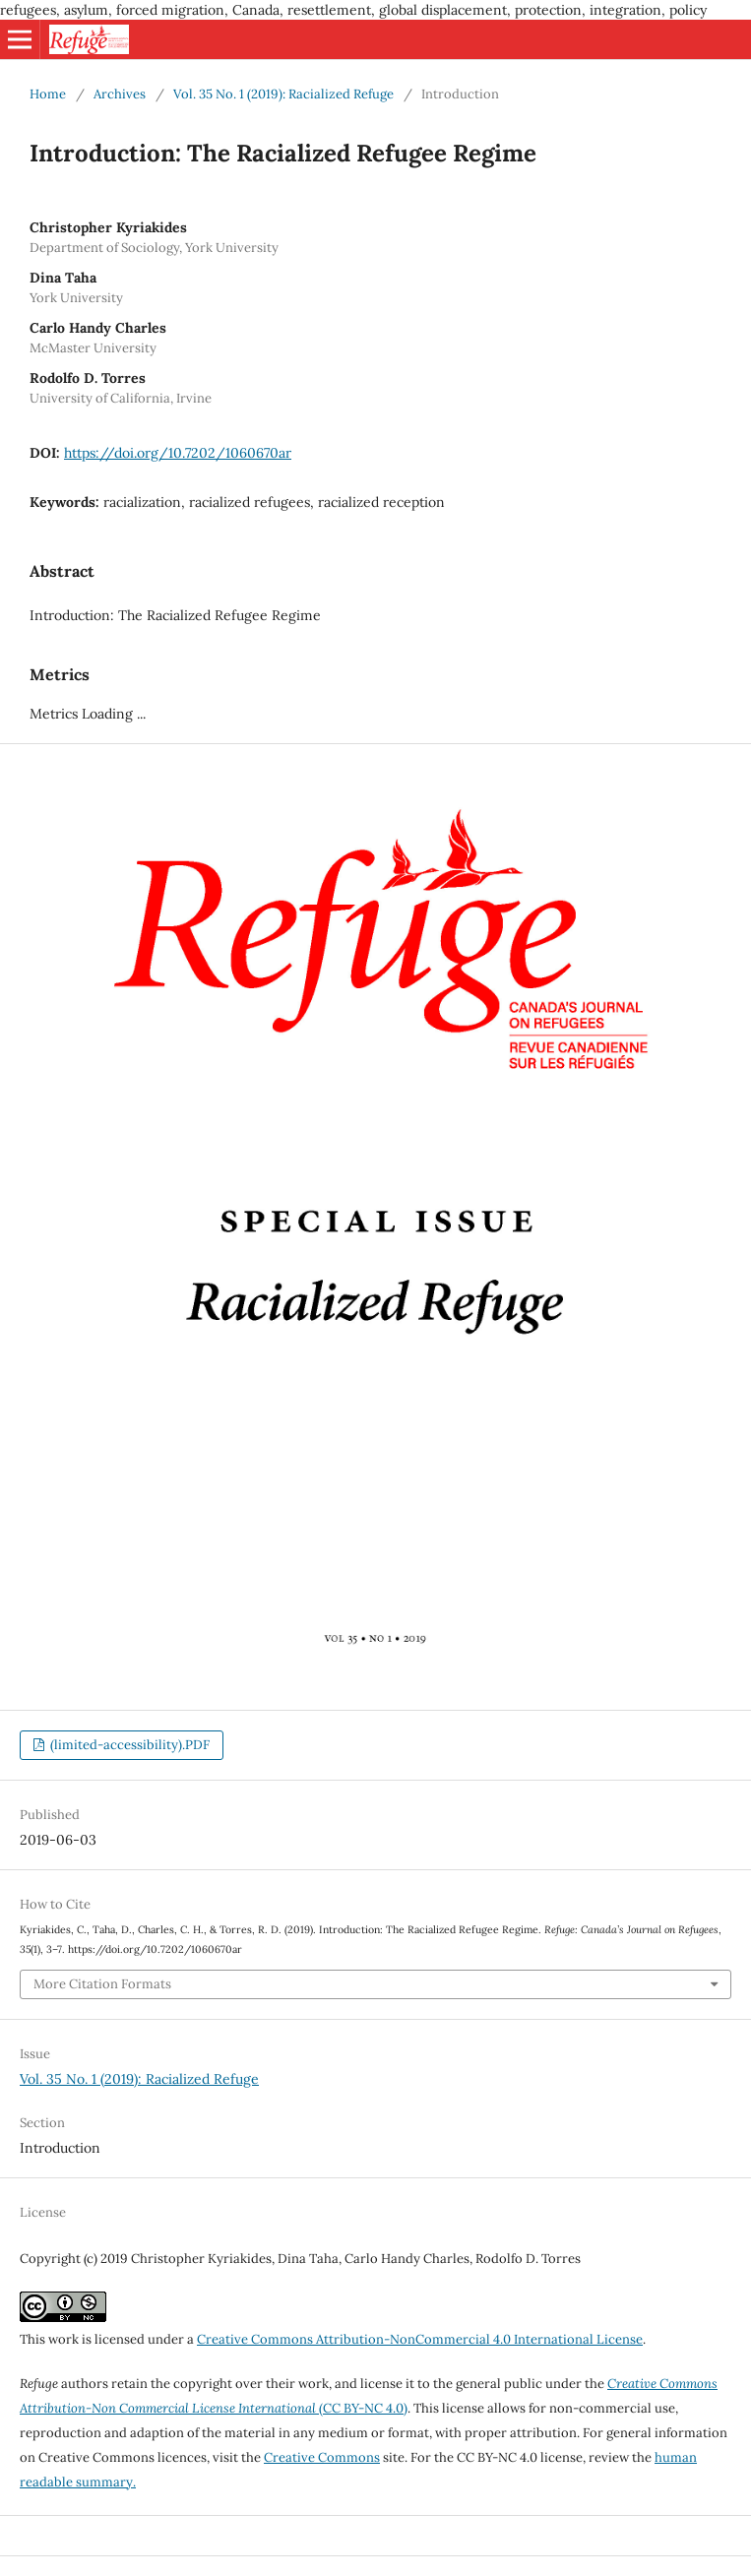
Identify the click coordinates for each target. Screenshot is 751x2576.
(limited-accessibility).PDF (128, 1744)
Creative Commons (322, 2457)
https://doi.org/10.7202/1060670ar (177, 453)
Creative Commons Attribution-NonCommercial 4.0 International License (420, 2339)
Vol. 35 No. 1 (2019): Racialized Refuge (283, 94)
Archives (120, 94)
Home (48, 94)
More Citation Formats (102, 1984)
